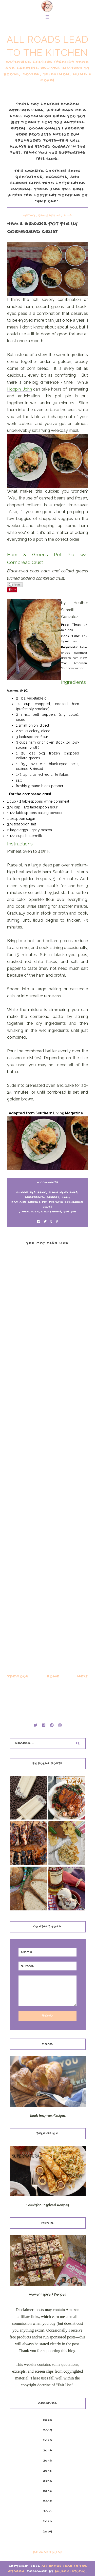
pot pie (70, 1212)
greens (52, 1197)
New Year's (51, 1212)
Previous (18, 1676)
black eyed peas (63, 1192)
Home (53, 1676)
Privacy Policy (47, 2552)
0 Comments (47, 1183)
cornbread (34, 1197)
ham (65, 1197)
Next (82, 1676)
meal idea (30, 1212)
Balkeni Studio (70, 2571)
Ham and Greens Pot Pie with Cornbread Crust (47, 1204)
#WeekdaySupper (31, 1192)
